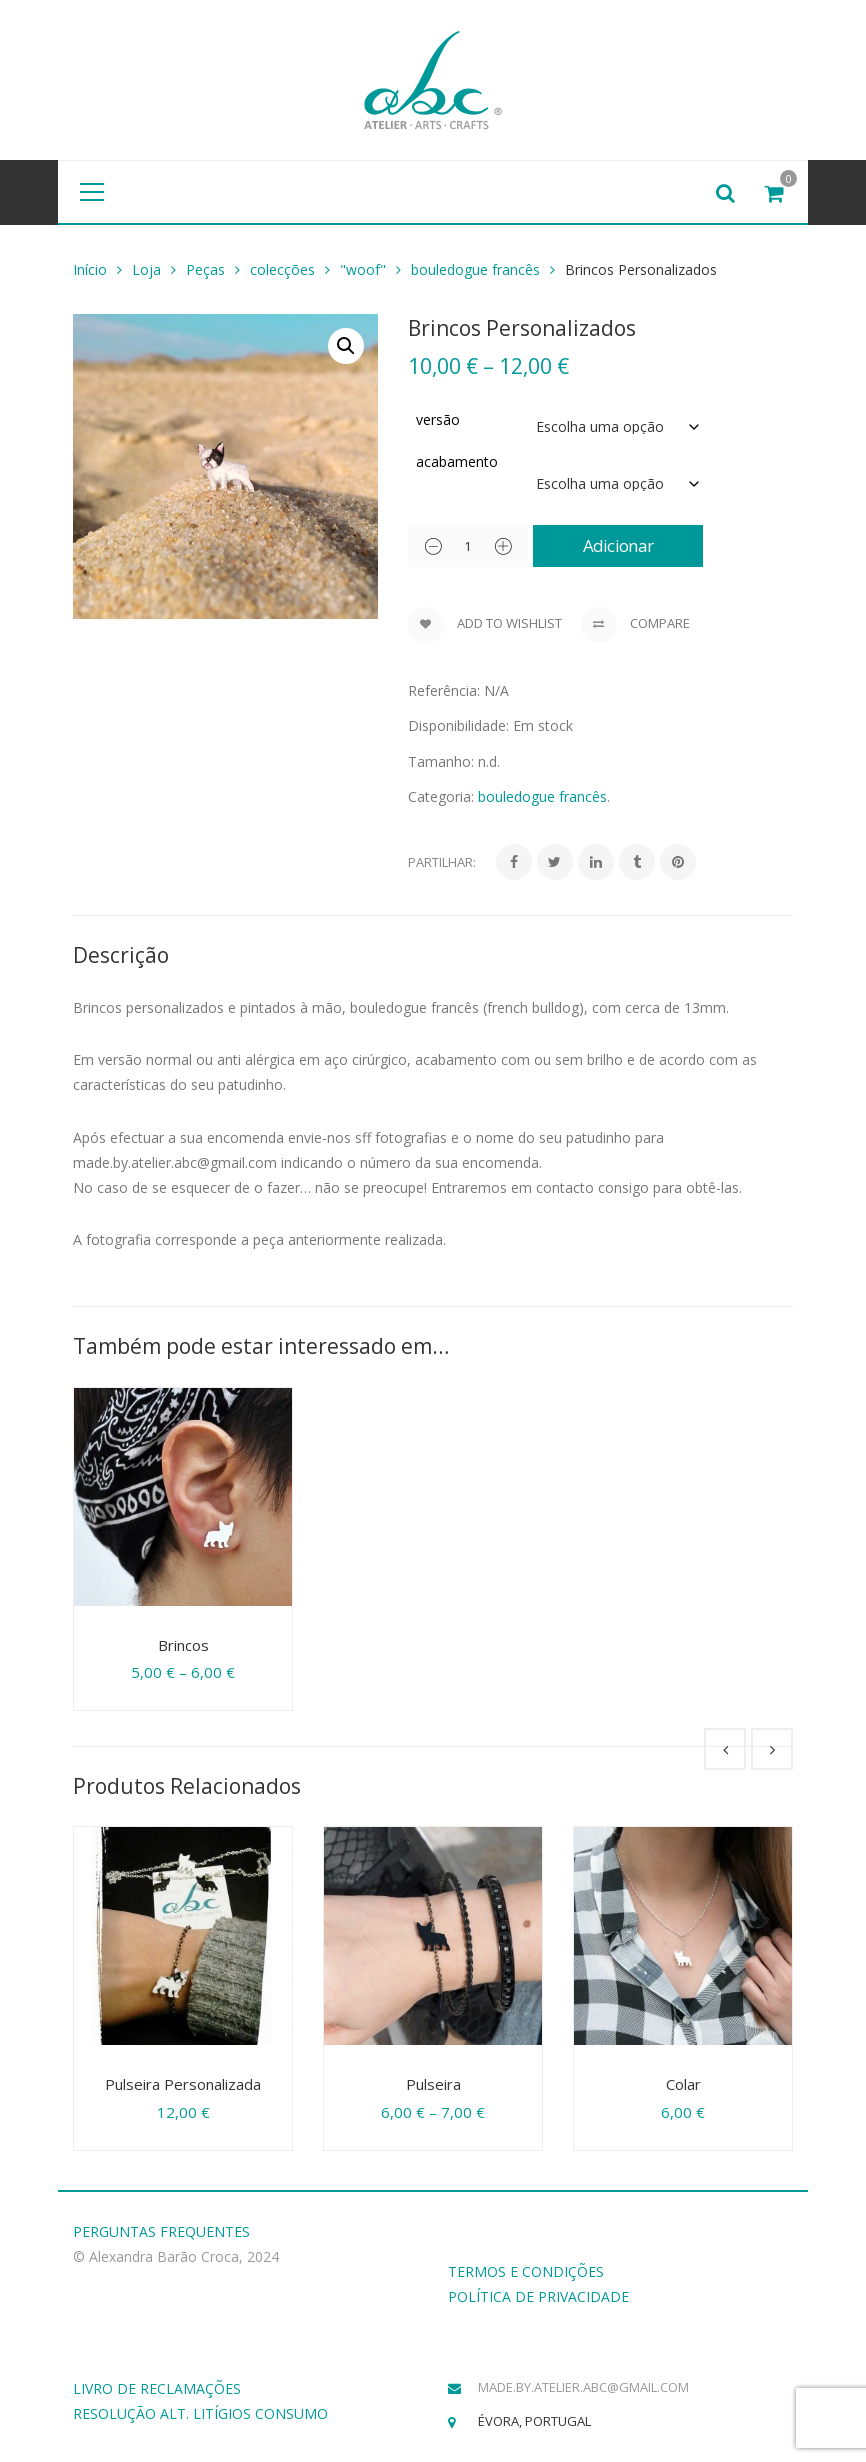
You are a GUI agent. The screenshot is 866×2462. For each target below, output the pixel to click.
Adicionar (618, 545)
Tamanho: (441, 761)
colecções (282, 269)
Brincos (183, 1645)
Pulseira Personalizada (183, 2084)
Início (90, 269)
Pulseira (433, 2084)
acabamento (457, 461)
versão (438, 419)
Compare (635, 625)
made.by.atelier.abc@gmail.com (583, 2387)
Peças (205, 269)
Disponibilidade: (458, 725)
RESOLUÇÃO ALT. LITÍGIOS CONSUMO (200, 2413)
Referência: (444, 690)
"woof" (363, 269)
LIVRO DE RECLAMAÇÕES (157, 2388)
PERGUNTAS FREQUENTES (161, 2231)
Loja (146, 269)
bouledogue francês (475, 269)
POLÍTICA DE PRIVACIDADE (538, 2296)
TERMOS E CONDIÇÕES (526, 2271)
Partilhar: (442, 862)
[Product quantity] (468, 546)
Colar (683, 2084)
